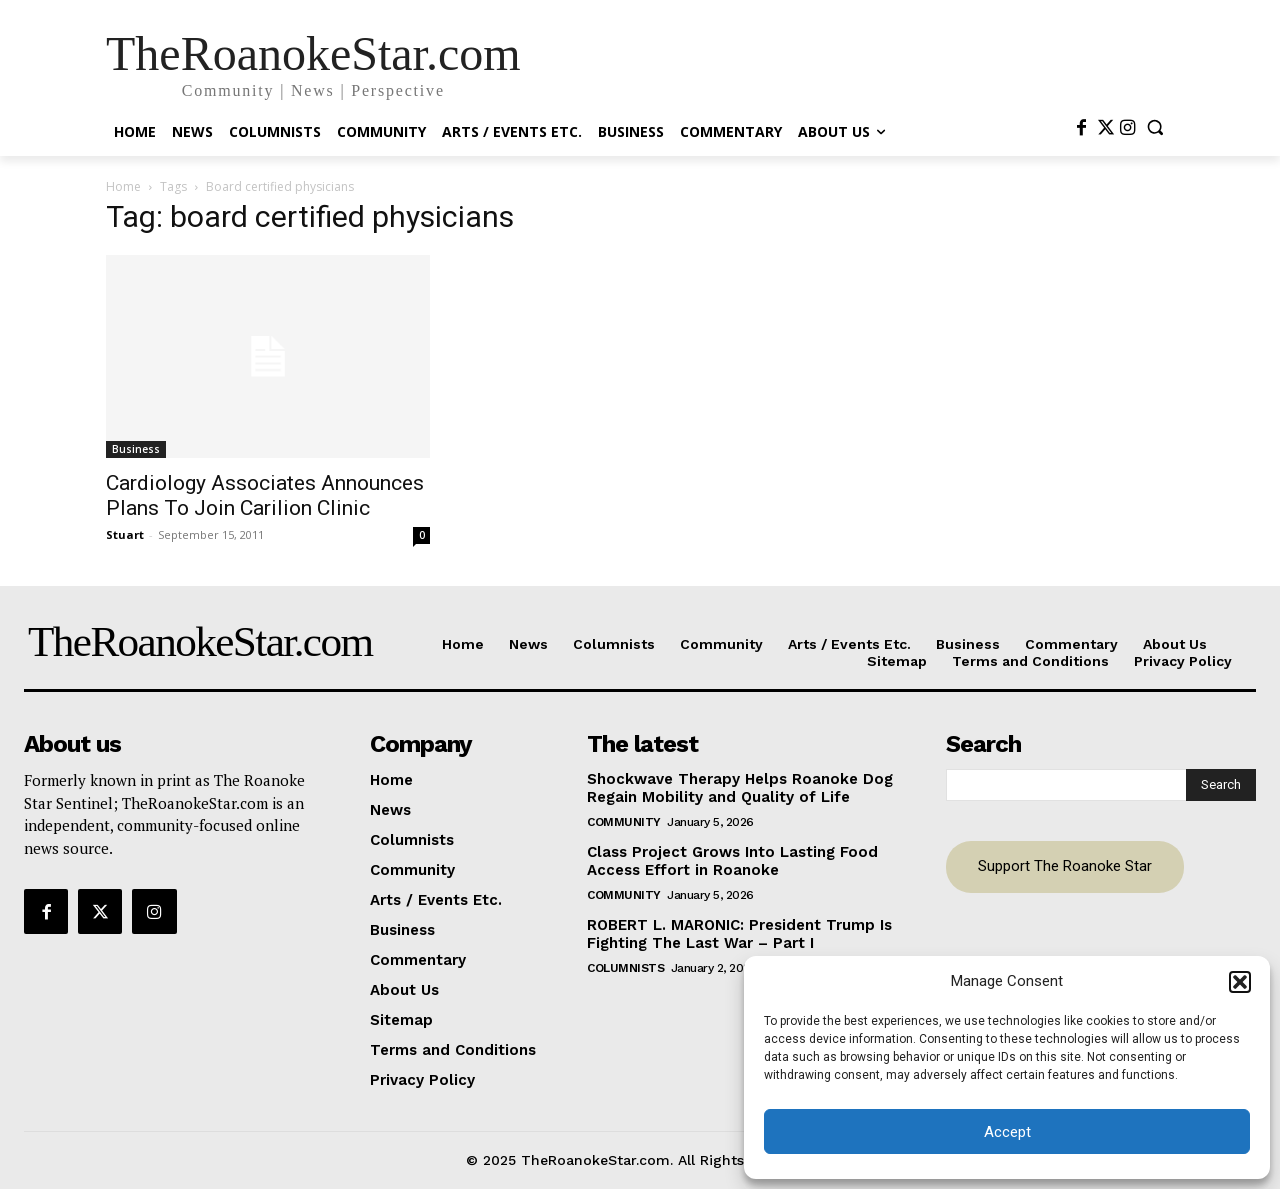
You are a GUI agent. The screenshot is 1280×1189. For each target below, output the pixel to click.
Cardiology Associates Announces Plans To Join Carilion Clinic (265, 495)
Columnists (625, 968)
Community (624, 822)
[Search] (1221, 785)
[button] (1240, 982)
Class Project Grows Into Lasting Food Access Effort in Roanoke (732, 861)
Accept (1007, 1132)
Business (136, 449)
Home (123, 186)
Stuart (125, 534)
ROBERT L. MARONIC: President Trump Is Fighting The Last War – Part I (739, 934)
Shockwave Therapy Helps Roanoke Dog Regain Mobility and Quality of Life (740, 788)
